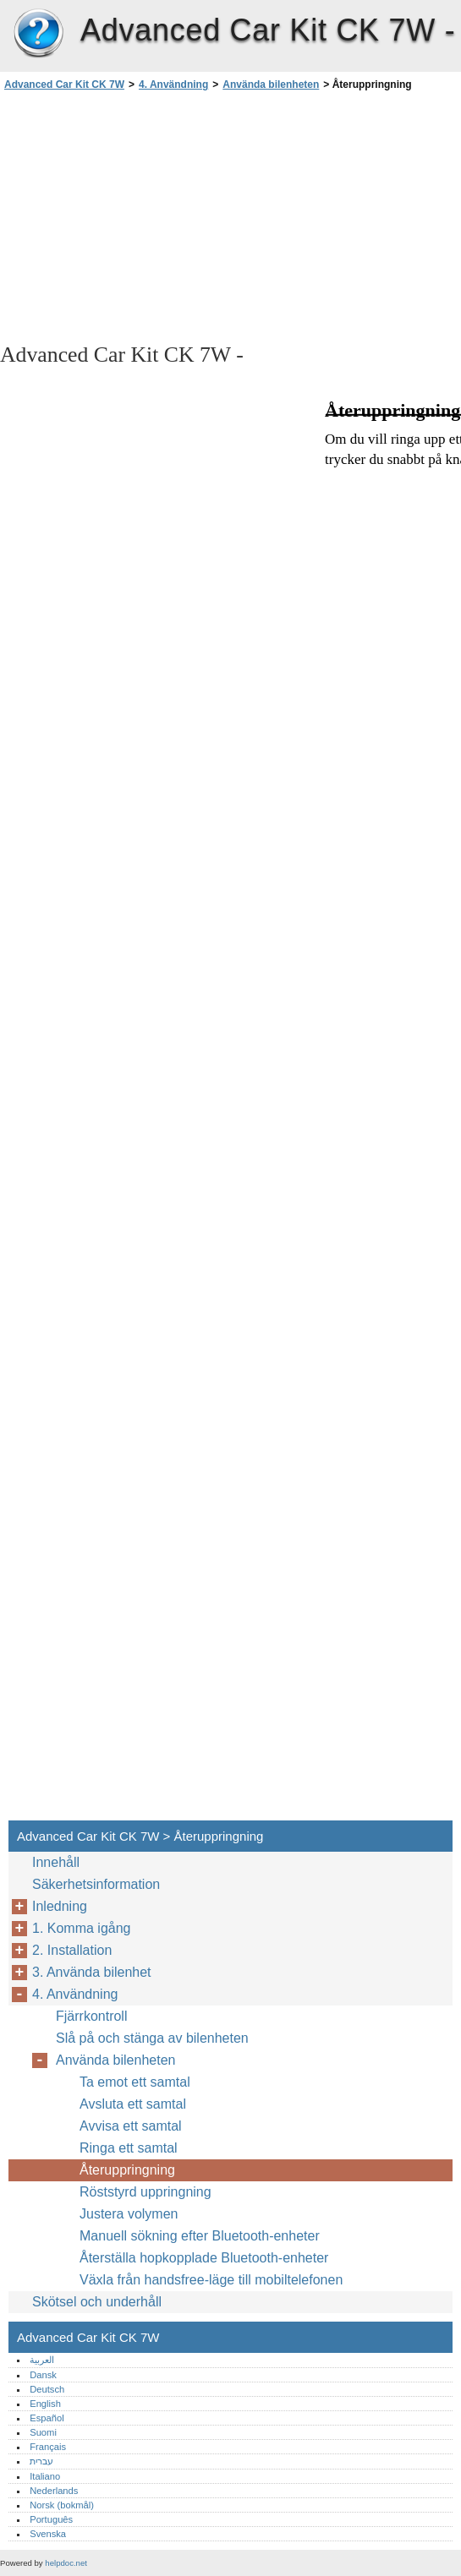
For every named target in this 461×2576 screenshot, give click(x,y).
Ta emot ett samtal (135, 2082)
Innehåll (56, 1862)
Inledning (59, 1906)
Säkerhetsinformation (96, 1884)
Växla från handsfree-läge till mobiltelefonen (211, 2280)
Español (46, 2418)
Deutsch (47, 2389)
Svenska (48, 2534)
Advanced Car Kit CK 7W (38, 33)
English (45, 2404)
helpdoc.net (66, 2563)
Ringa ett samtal (129, 2148)
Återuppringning (127, 2170)
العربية (42, 2360)
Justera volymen (129, 2214)
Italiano (45, 2476)
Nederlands (54, 2491)
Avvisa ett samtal (131, 2126)
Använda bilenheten (270, 84)
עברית (41, 2461)
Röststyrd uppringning (145, 2192)
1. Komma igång (81, 1928)
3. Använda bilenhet (91, 1972)
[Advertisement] (150, 215)
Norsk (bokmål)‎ (62, 2505)
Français (48, 2447)
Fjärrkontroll (91, 2016)
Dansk (43, 2375)
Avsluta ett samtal (133, 2104)
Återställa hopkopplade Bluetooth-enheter (204, 2258)
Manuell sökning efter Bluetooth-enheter (200, 2236)
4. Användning (173, 84)
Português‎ (51, 2519)
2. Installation (72, 1950)
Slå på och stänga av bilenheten (152, 2038)
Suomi (43, 2432)
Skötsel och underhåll (97, 2302)
